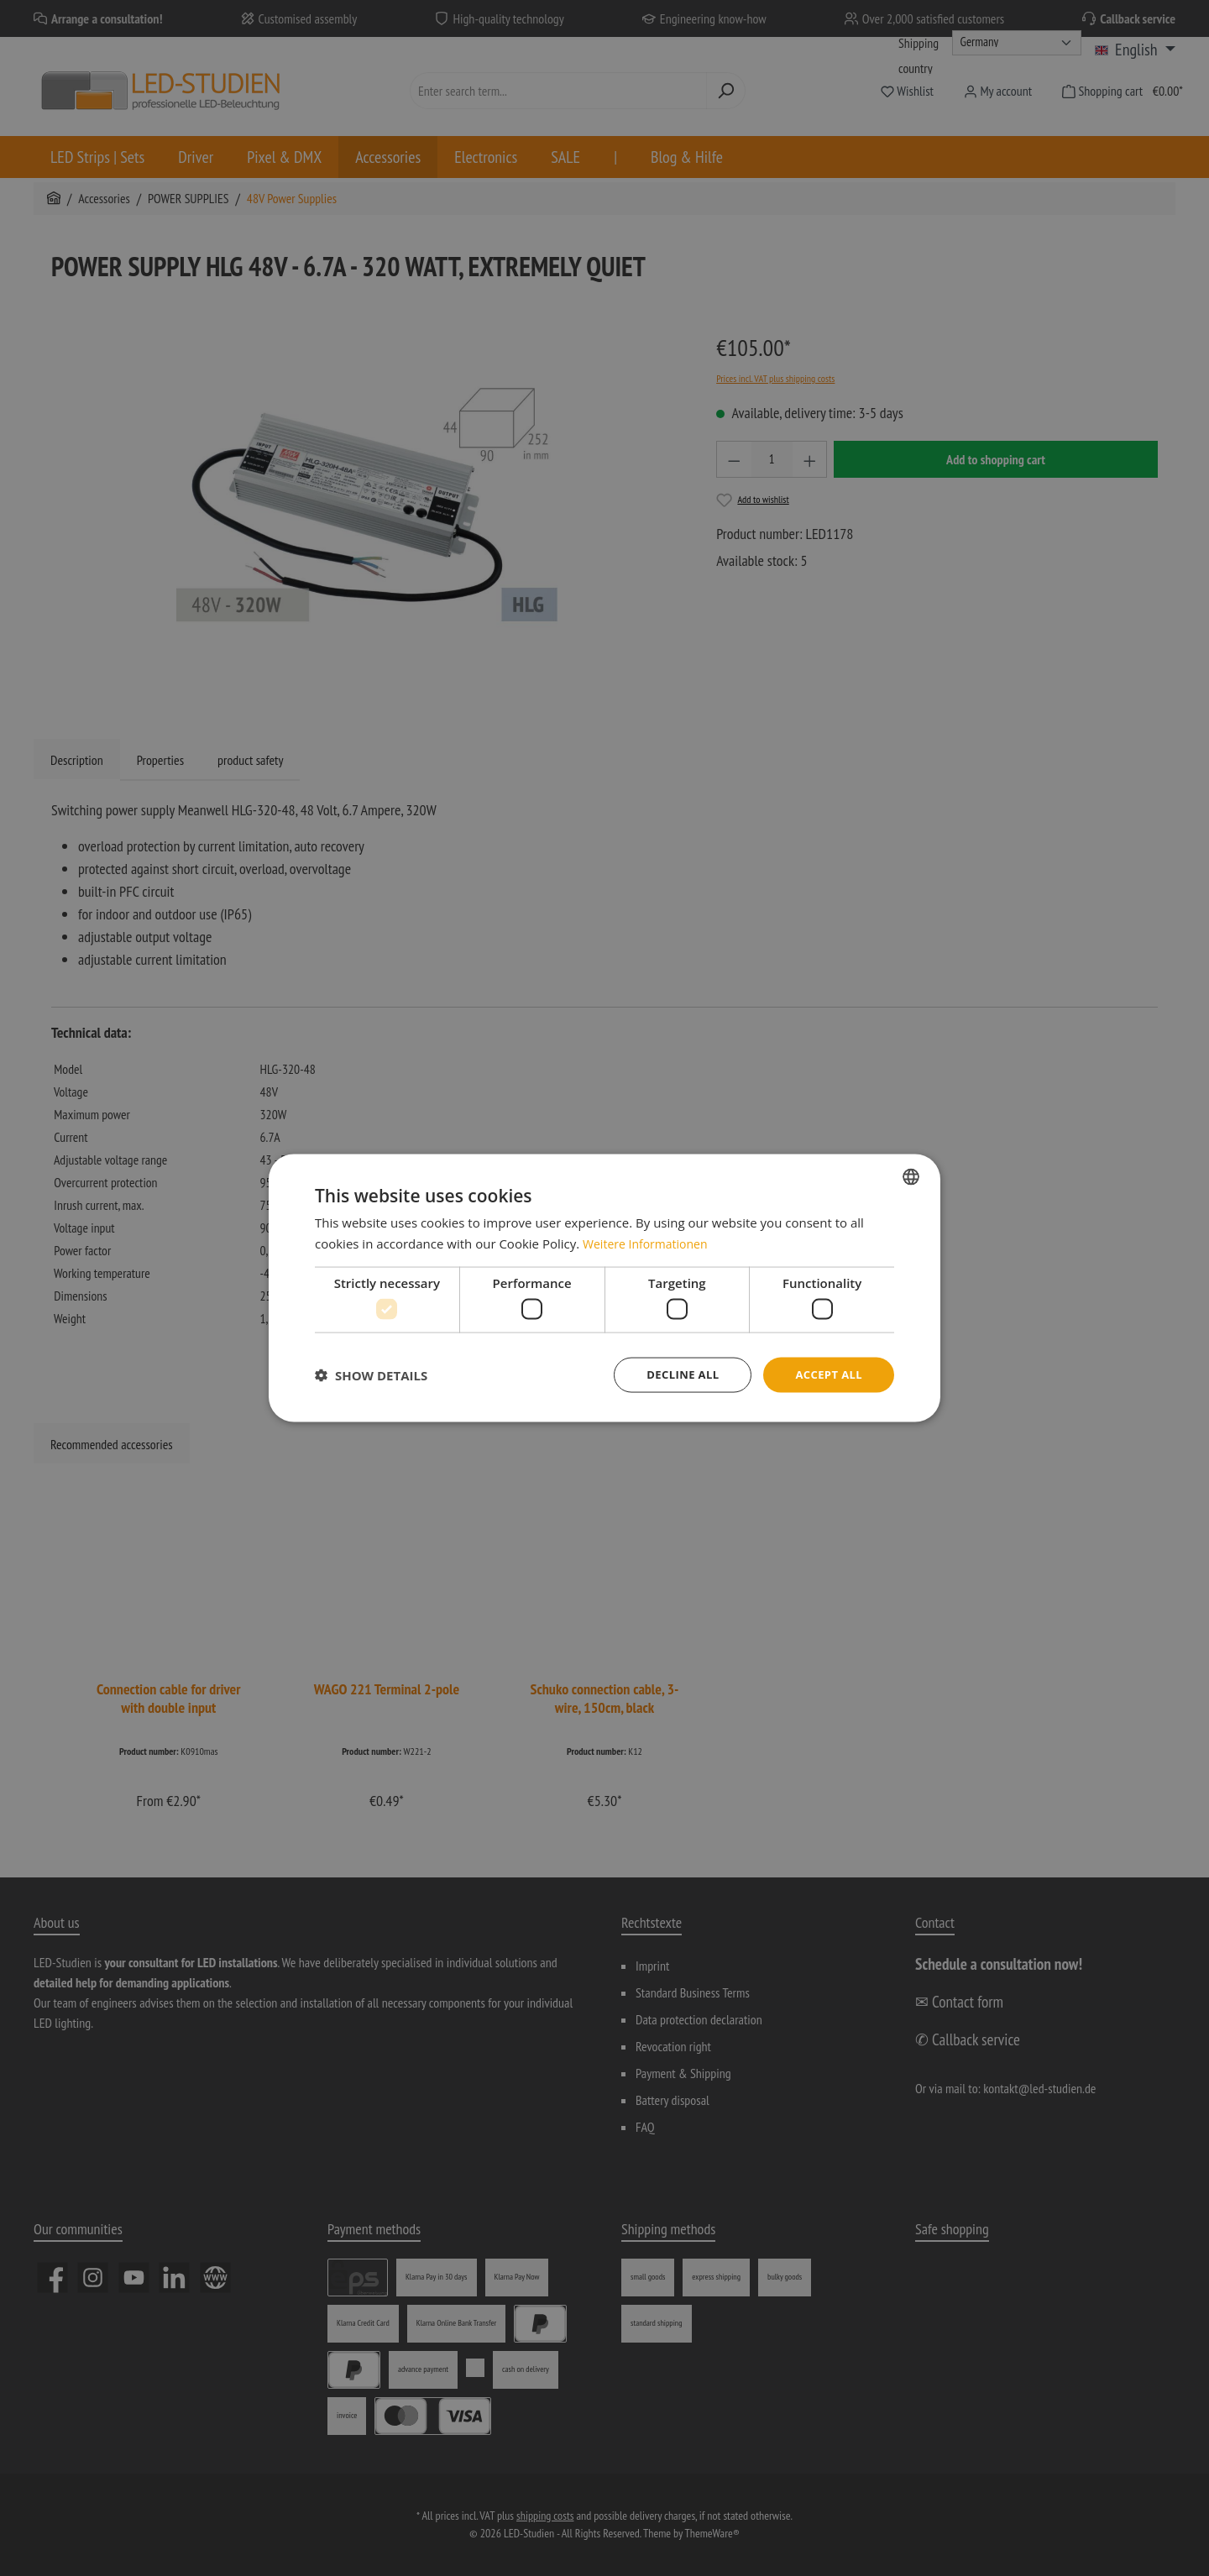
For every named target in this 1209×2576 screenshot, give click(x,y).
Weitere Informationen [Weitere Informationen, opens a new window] (649, 1241)
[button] (371, 1375)
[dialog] (604, 1288)
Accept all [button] (826, 1374)
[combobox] (911, 1175)
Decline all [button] (675, 1374)
